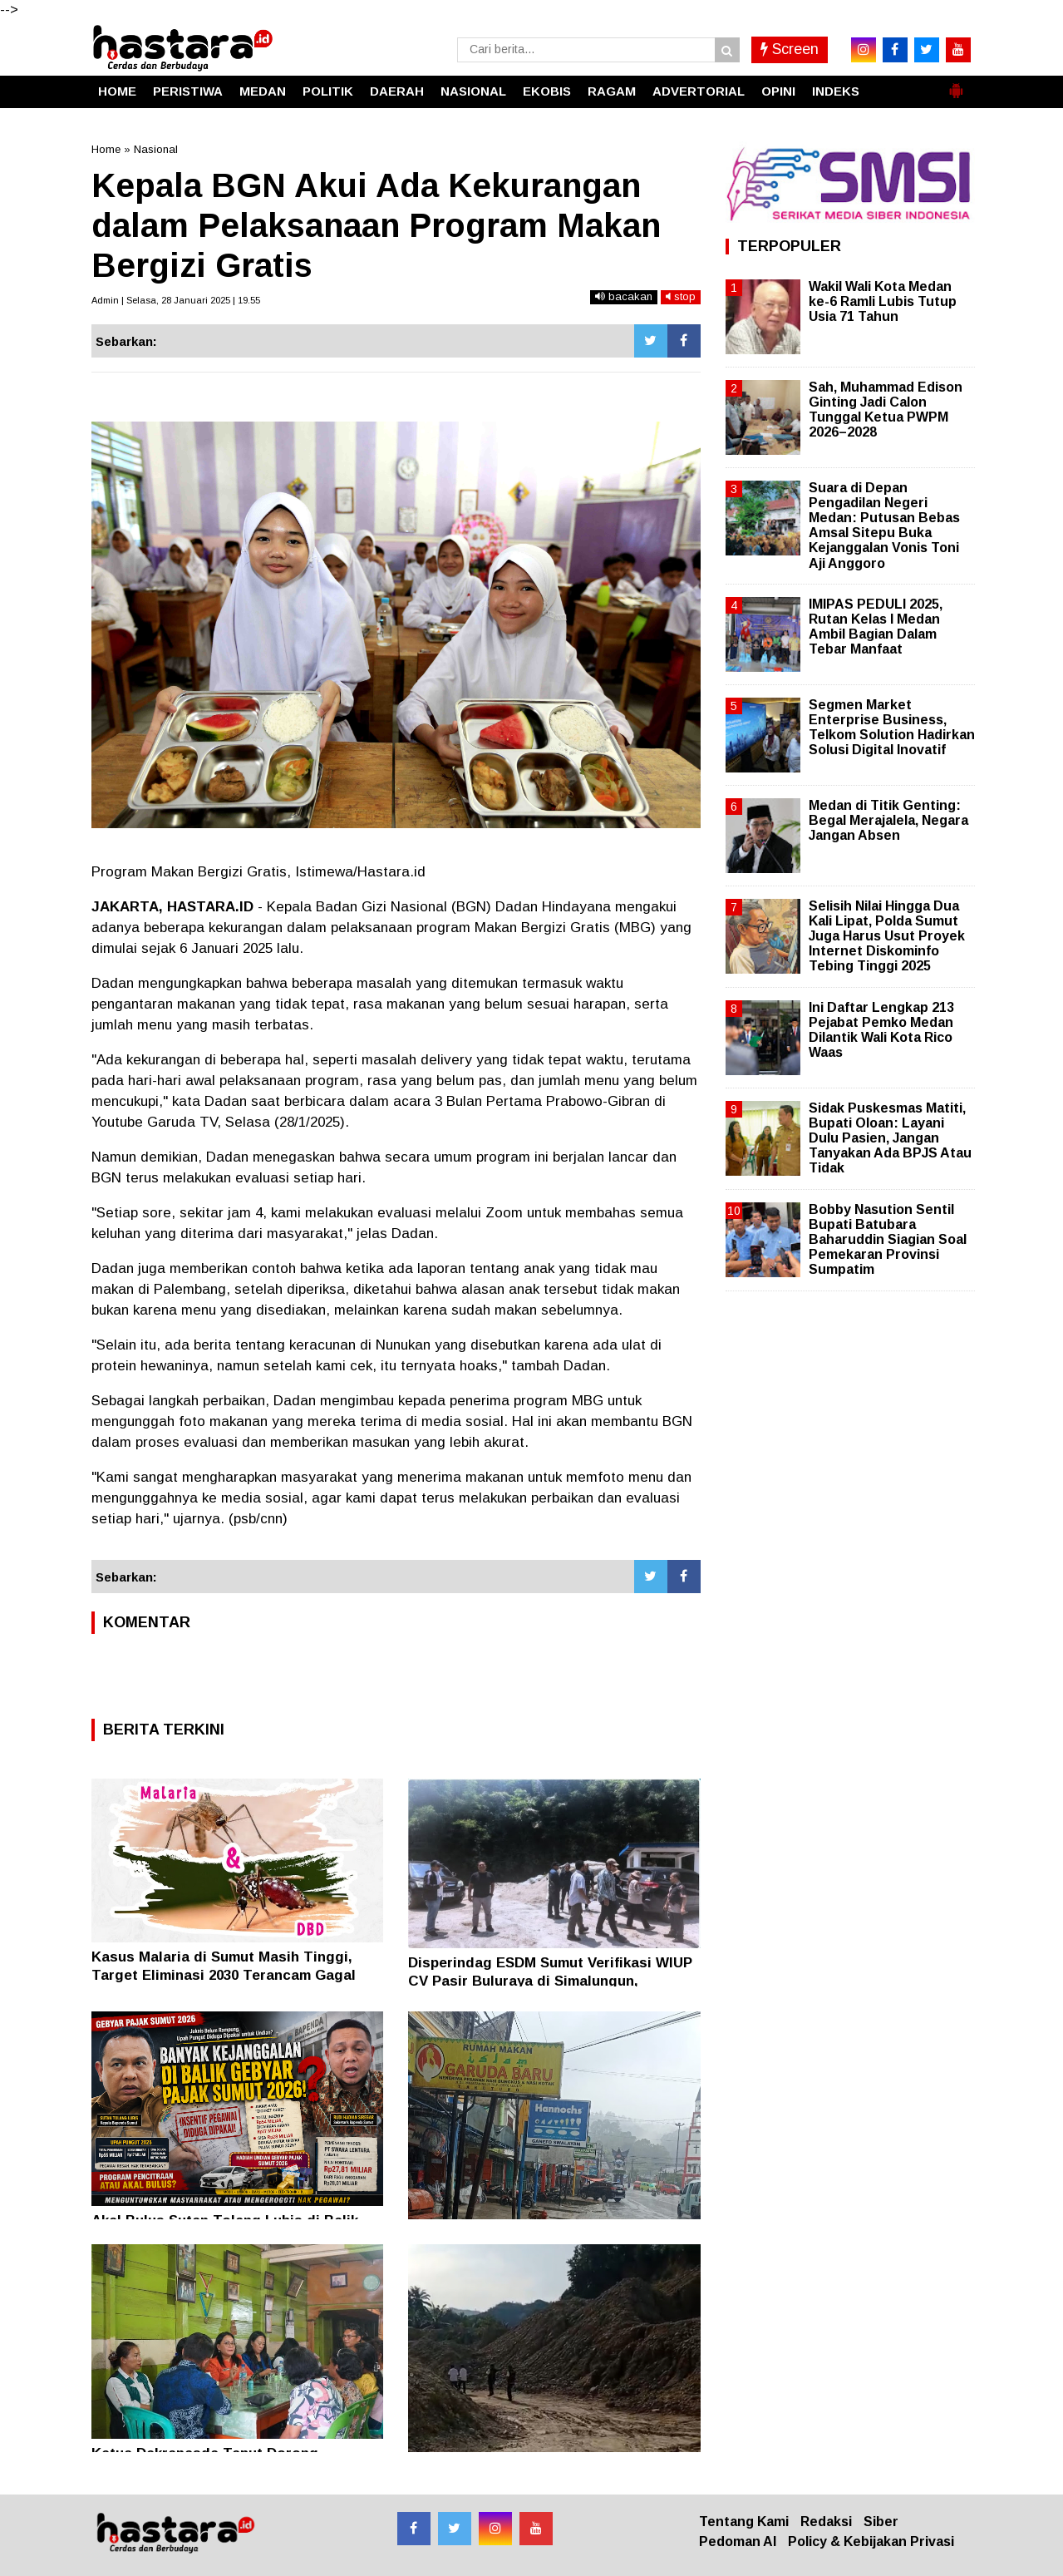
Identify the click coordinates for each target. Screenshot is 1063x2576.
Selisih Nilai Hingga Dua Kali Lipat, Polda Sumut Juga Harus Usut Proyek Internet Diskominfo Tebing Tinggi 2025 (887, 936)
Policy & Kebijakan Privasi (871, 2541)
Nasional (156, 149)
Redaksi (826, 2521)
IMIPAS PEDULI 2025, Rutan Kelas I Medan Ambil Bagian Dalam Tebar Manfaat (875, 627)
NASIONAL (473, 91)
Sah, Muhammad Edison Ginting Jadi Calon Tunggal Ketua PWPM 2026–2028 (885, 410)
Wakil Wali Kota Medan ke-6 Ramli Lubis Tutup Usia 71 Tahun (883, 301)
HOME (117, 91)
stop (681, 296)
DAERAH (397, 91)
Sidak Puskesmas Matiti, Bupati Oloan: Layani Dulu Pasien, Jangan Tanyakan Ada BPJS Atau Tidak (890, 1138)
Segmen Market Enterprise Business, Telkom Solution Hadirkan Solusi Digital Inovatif (892, 728)
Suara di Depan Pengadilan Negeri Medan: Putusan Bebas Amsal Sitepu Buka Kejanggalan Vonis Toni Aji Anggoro (884, 525)
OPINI (778, 91)
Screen (789, 49)
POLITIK (328, 91)
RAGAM (612, 91)
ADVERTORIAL (698, 91)
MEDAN (262, 91)
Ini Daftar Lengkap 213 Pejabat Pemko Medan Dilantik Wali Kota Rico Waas (881, 1030)
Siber (881, 2521)
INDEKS (835, 91)
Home (106, 149)
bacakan (623, 296)
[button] (955, 84)
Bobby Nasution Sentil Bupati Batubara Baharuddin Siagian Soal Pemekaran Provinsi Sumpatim (888, 1239)
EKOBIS (547, 91)
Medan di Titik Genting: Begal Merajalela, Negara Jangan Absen (888, 820)
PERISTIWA (188, 91)
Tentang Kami (744, 2521)
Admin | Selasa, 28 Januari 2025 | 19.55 (175, 300)
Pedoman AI (737, 2541)
